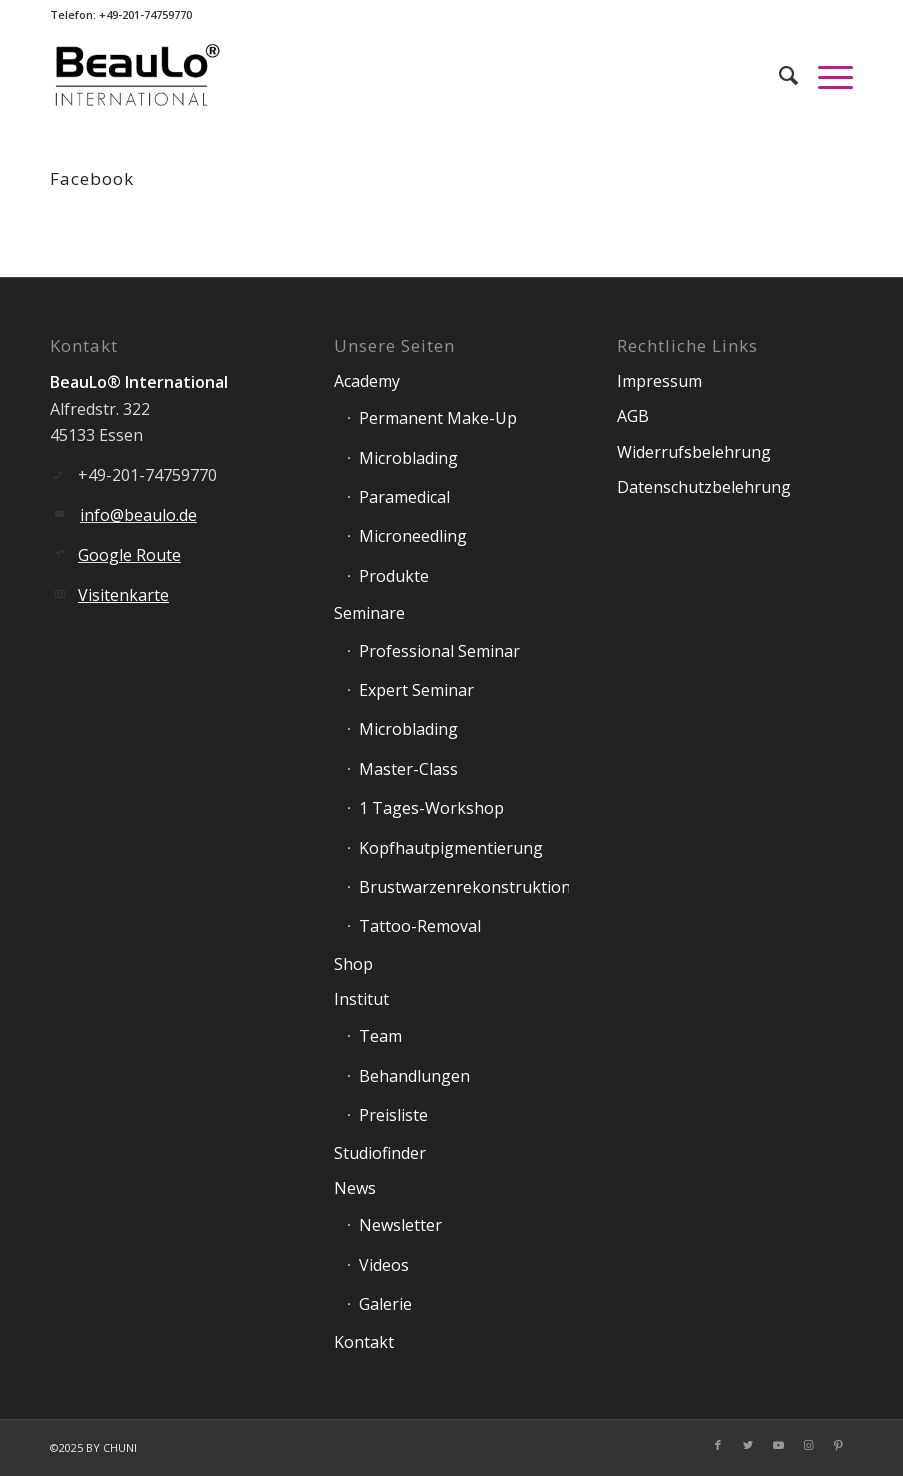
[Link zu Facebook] (718, 1445)
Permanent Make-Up (438, 418)
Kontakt (364, 1342)
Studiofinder (380, 1153)
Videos (384, 1265)
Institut (361, 999)
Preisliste (393, 1115)
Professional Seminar (439, 651)
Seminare (369, 613)
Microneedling (413, 536)
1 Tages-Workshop (431, 808)
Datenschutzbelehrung (704, 487)
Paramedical (404, 497)
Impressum (659, 381)
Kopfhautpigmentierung (451, 848)
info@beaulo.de (138, 515)
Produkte (394, 576)
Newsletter (400, 1225)
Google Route (129, 555)
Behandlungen (414, 1076)
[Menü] (825, 75)
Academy (367, 381)
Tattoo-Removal (420, 926)
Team (380, 1036)
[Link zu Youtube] (778, 1445)
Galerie (385, 1304)
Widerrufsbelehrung (694, 452)
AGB (633, 416)
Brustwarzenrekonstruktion (464, 887)
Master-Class (408, 769)
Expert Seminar (416, 690)
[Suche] (778, 75)
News (355, 1188)
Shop (353, 964)
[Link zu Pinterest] (838, 1445)
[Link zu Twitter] (748, 1445)
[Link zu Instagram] (808, 1445)
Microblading (408, 458)
